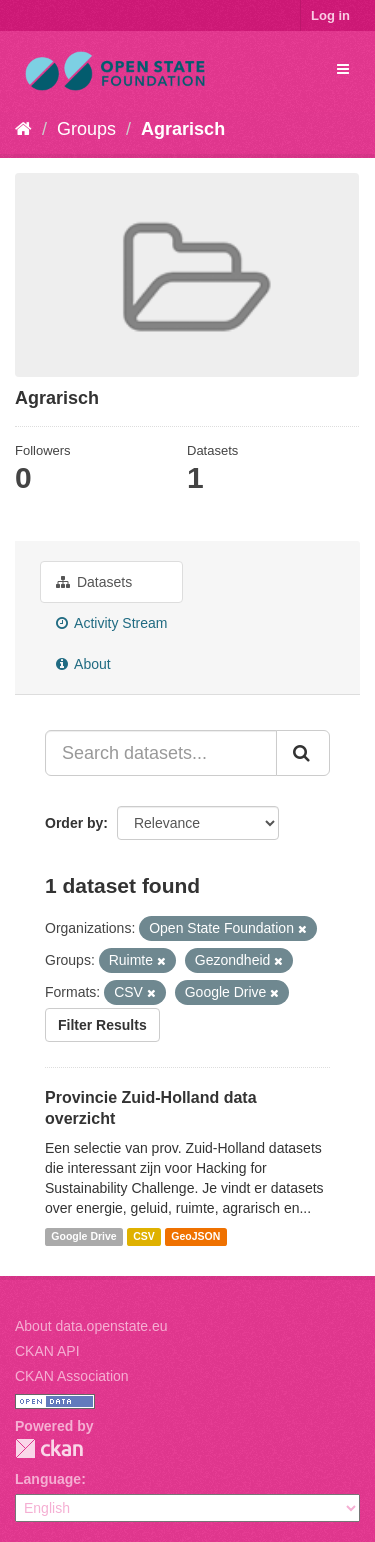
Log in (330, 15)
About (83, 664)
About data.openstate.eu (91, 1326)
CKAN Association (72, 1376)
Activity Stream (111, 623)
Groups (86, 129)
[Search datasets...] (161, 753)
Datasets (94, 582)
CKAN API (47, 1351)
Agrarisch (183, 129)
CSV (144, 1237)
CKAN (49, 1448)
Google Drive (83, 1237)
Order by (74, 823)
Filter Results (102, 1025)
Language (48, 1479)
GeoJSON (195, 1237)
